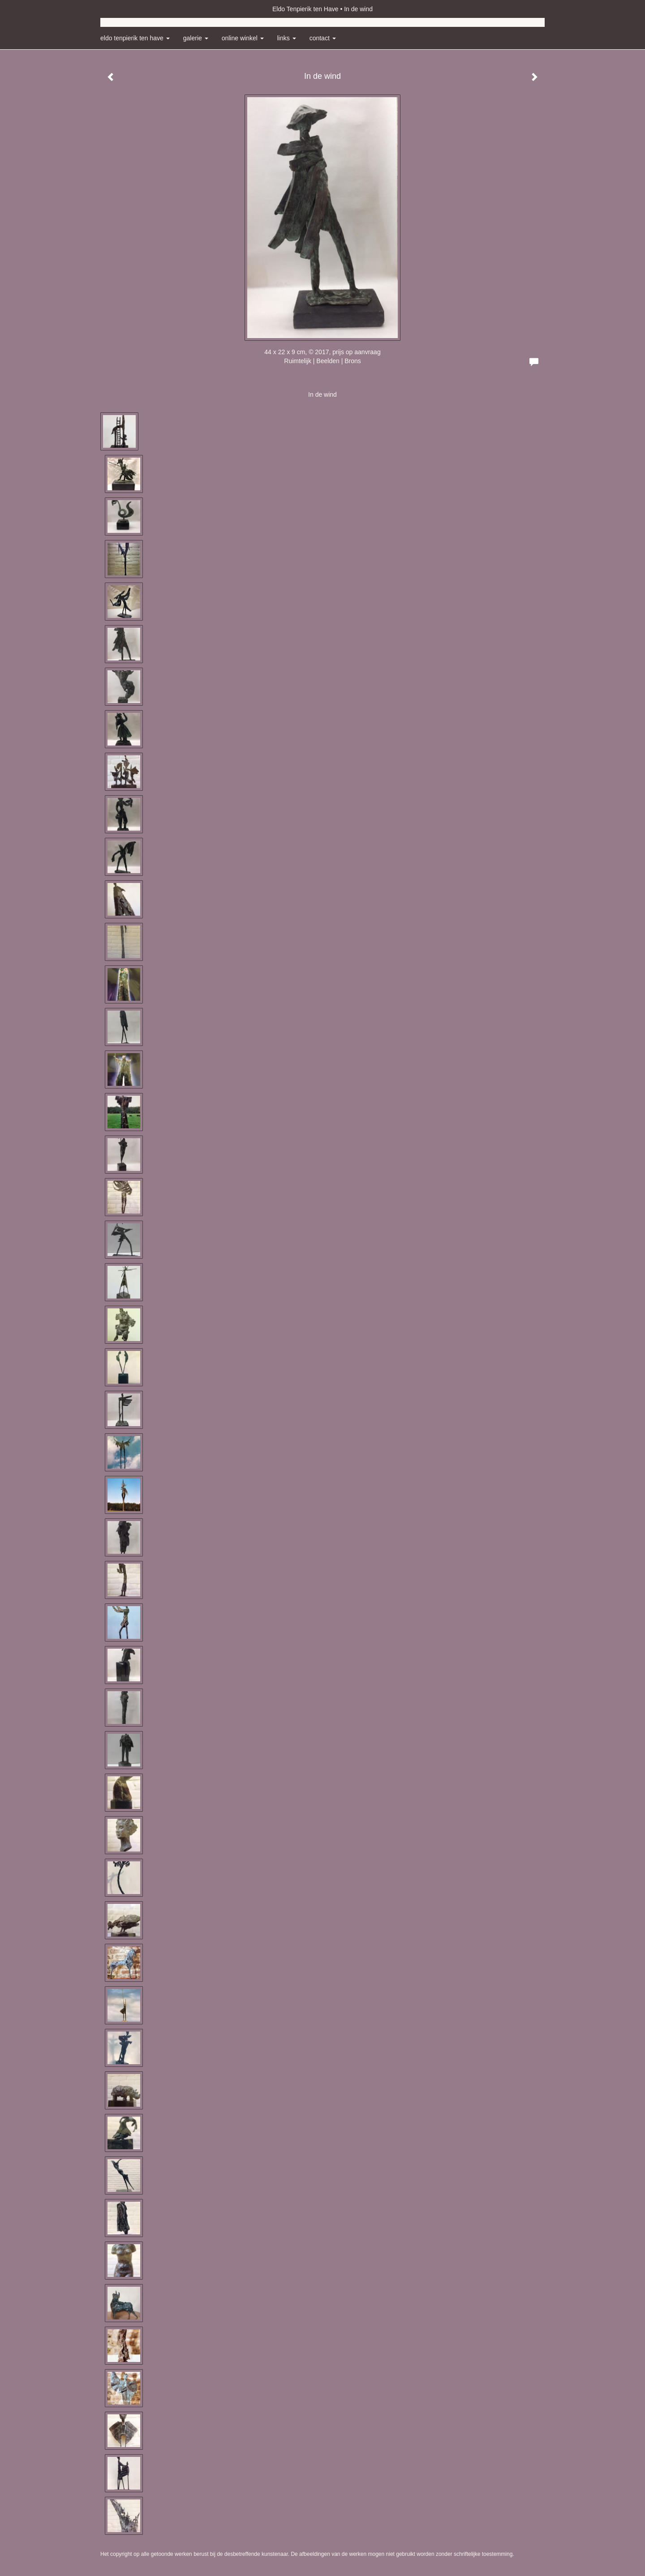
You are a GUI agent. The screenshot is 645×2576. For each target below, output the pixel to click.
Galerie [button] (195, 38)
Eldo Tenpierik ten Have (305, 9)
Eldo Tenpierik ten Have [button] (135, 38)
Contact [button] (323, 38)
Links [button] (286, 38)
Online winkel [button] (243, 38)
